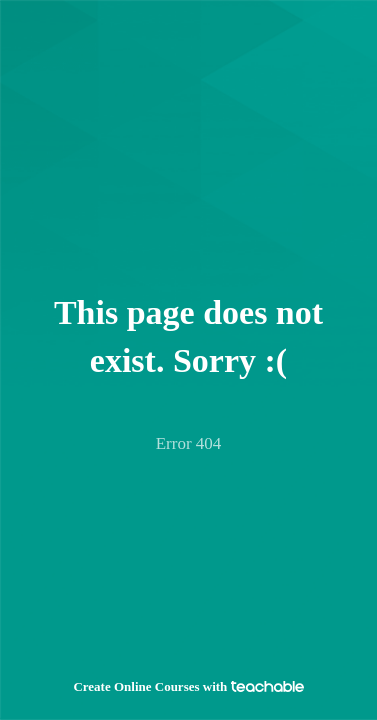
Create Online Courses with (188, 686)
